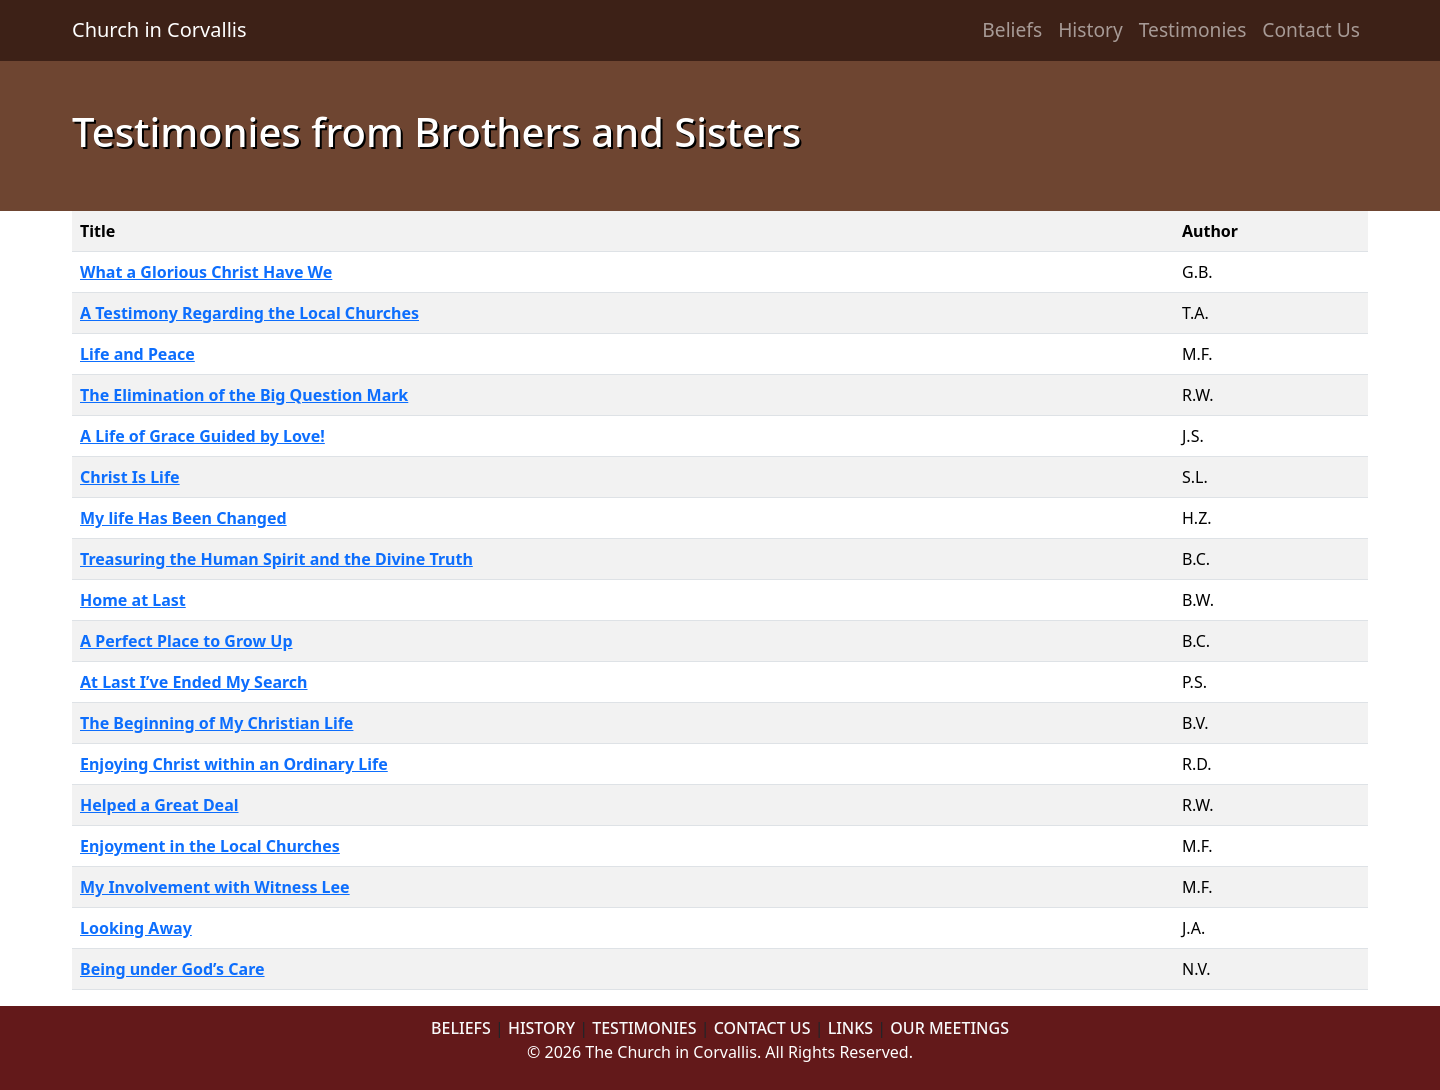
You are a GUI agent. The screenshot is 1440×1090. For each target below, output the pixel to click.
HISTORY (541, 1028)
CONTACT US (762, 1028)
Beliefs (1012, 29)
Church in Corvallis (159, 29)
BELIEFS (461, 1028)
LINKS (851, 1028)
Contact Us (1311, 29)
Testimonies (1193, 29)
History (1090, 29)
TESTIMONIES (644, 1028)
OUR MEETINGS (949, 1028)
